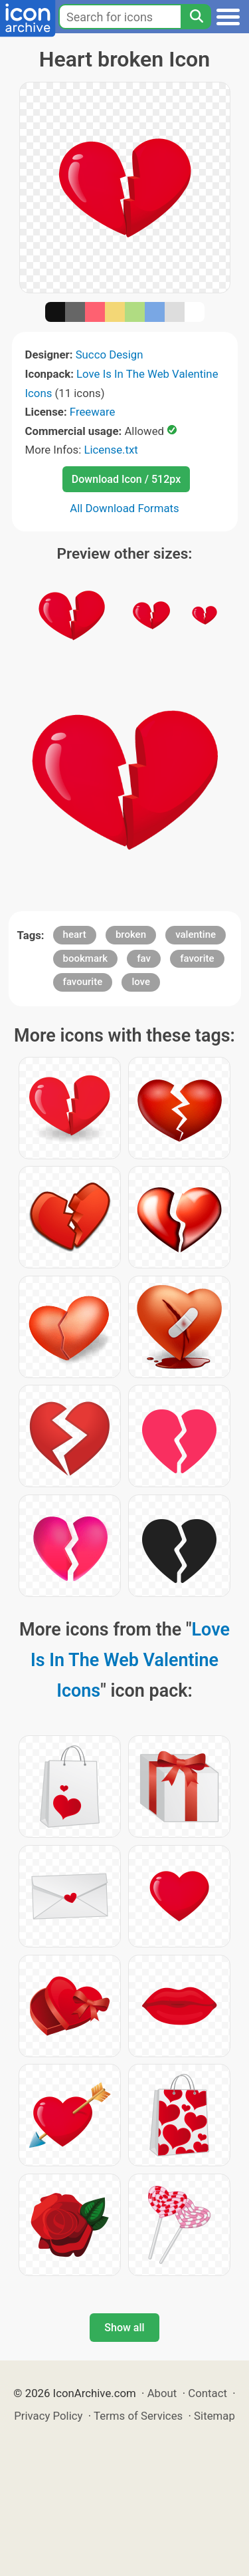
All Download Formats (124, 508)
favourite (83, 982)
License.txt (110, 449)
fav (144, 958)
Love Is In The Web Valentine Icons (130, 1660)
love (140, 982)
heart (74, 934)
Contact (207, 2393)
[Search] (196, 16)
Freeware (93, 411)
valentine (195, 934)
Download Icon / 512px (126, 479)
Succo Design (109, 354)
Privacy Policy (48, 2415)
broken (131, 934)
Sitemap (214, 2415)
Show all (124, 2327)
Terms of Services (138, 2415)
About (162, 2393)
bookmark (85, 958)
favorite (197, 958)
